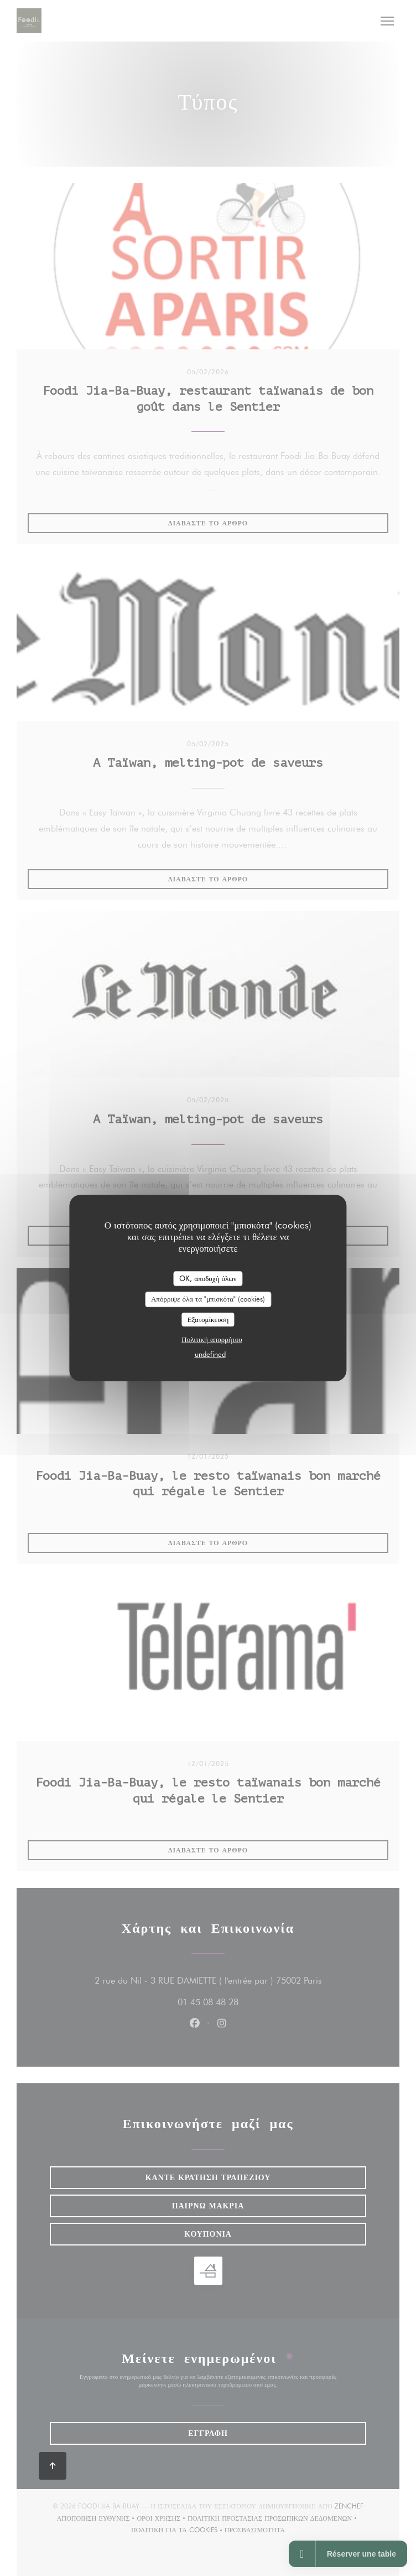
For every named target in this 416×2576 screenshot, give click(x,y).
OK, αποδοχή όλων (207, 1278)
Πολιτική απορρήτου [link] (211, 1339)
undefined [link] (210, 1354)
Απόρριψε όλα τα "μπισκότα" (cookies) (208, 1298)
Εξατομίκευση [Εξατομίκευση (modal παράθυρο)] (208, 1319)
